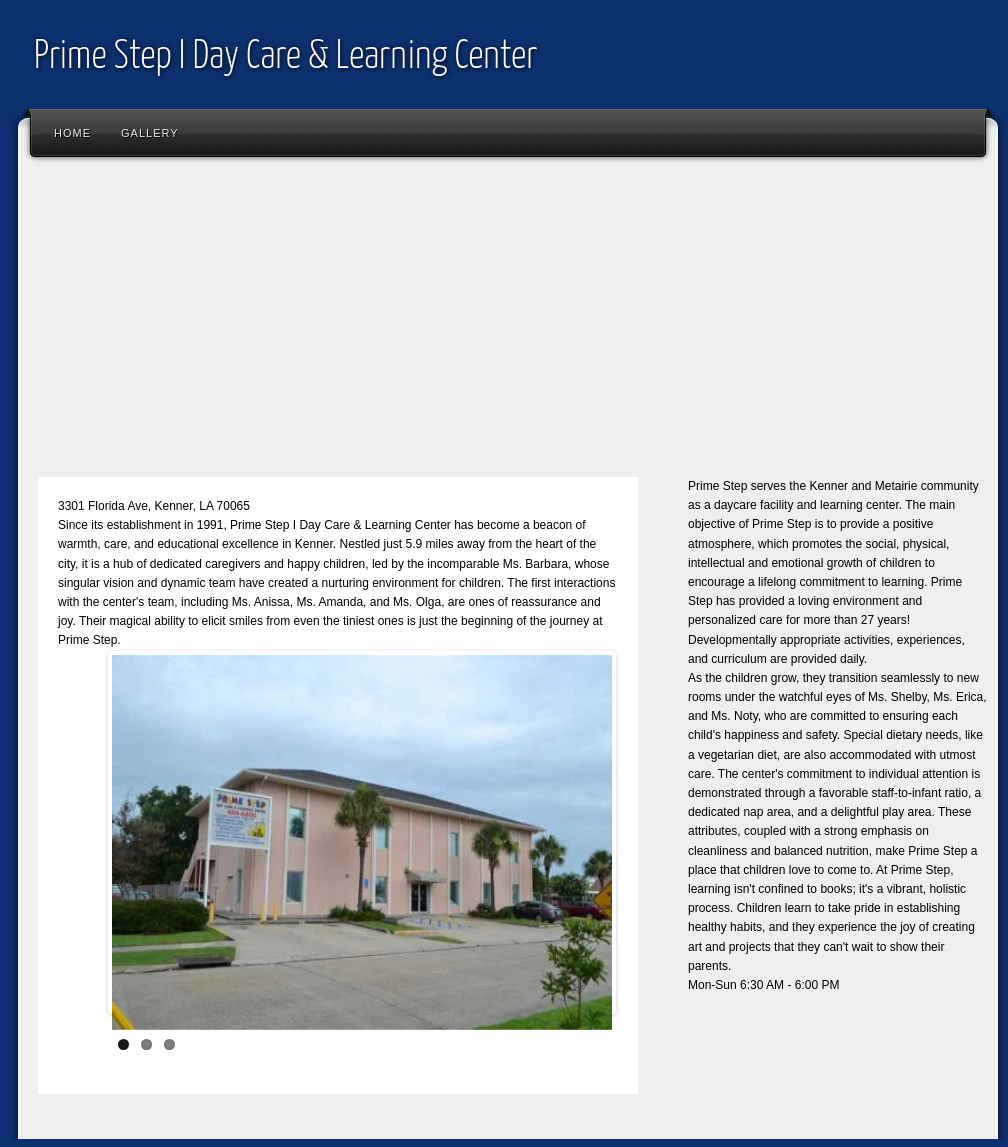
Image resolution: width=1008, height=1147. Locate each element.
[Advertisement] (508, 325)
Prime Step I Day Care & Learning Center (285, 57)
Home (72, 133)
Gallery (150, 133)
